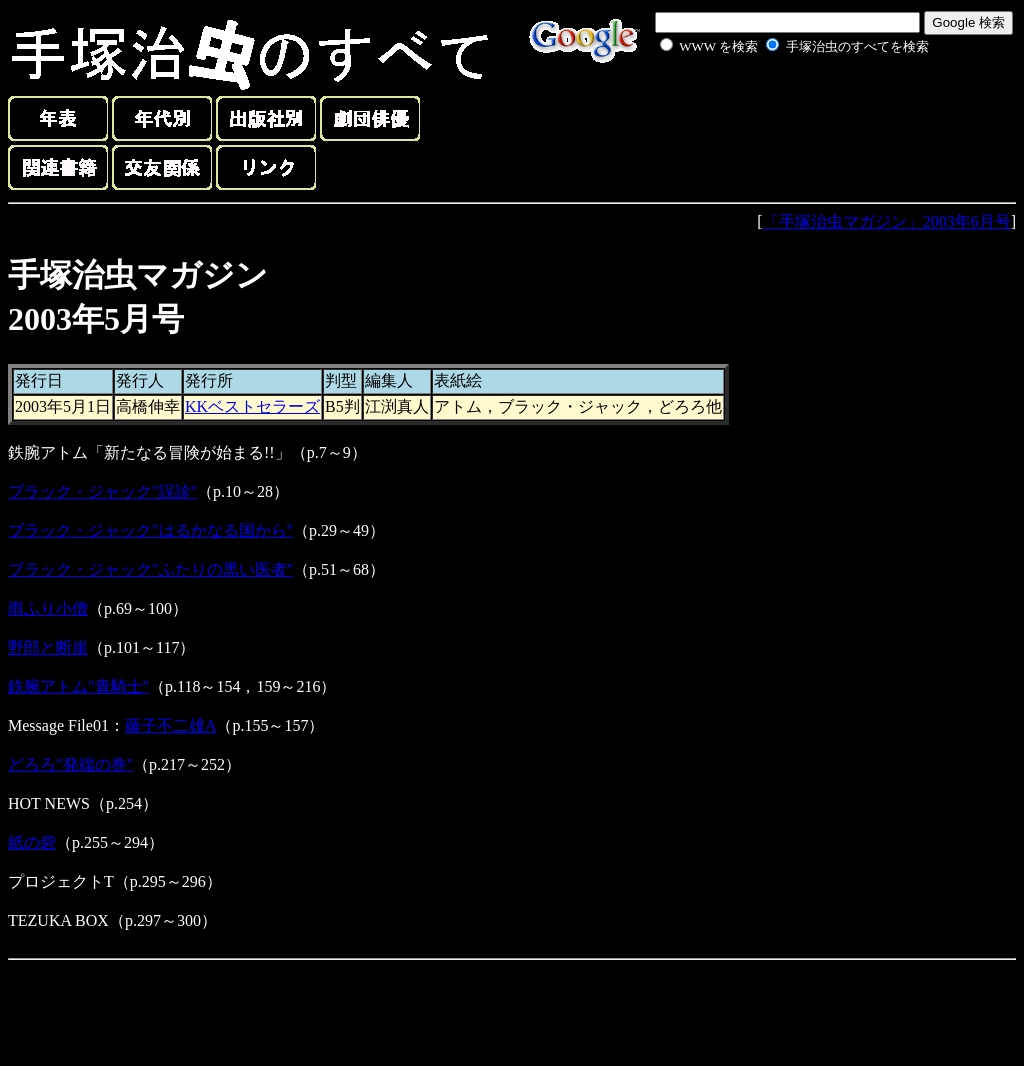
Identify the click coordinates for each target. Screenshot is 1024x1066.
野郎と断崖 (48, 647)
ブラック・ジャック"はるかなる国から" (150, 530)
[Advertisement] (772, 104)
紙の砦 (32, 842)
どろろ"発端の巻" (70, 764)
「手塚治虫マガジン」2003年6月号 (887, 221)
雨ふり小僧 (48, 608)
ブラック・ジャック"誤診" (102, 491)
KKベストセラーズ (252, 406)
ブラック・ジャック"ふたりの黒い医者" (150, 569)
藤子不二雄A (171, 725)
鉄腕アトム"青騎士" (78, 686)
